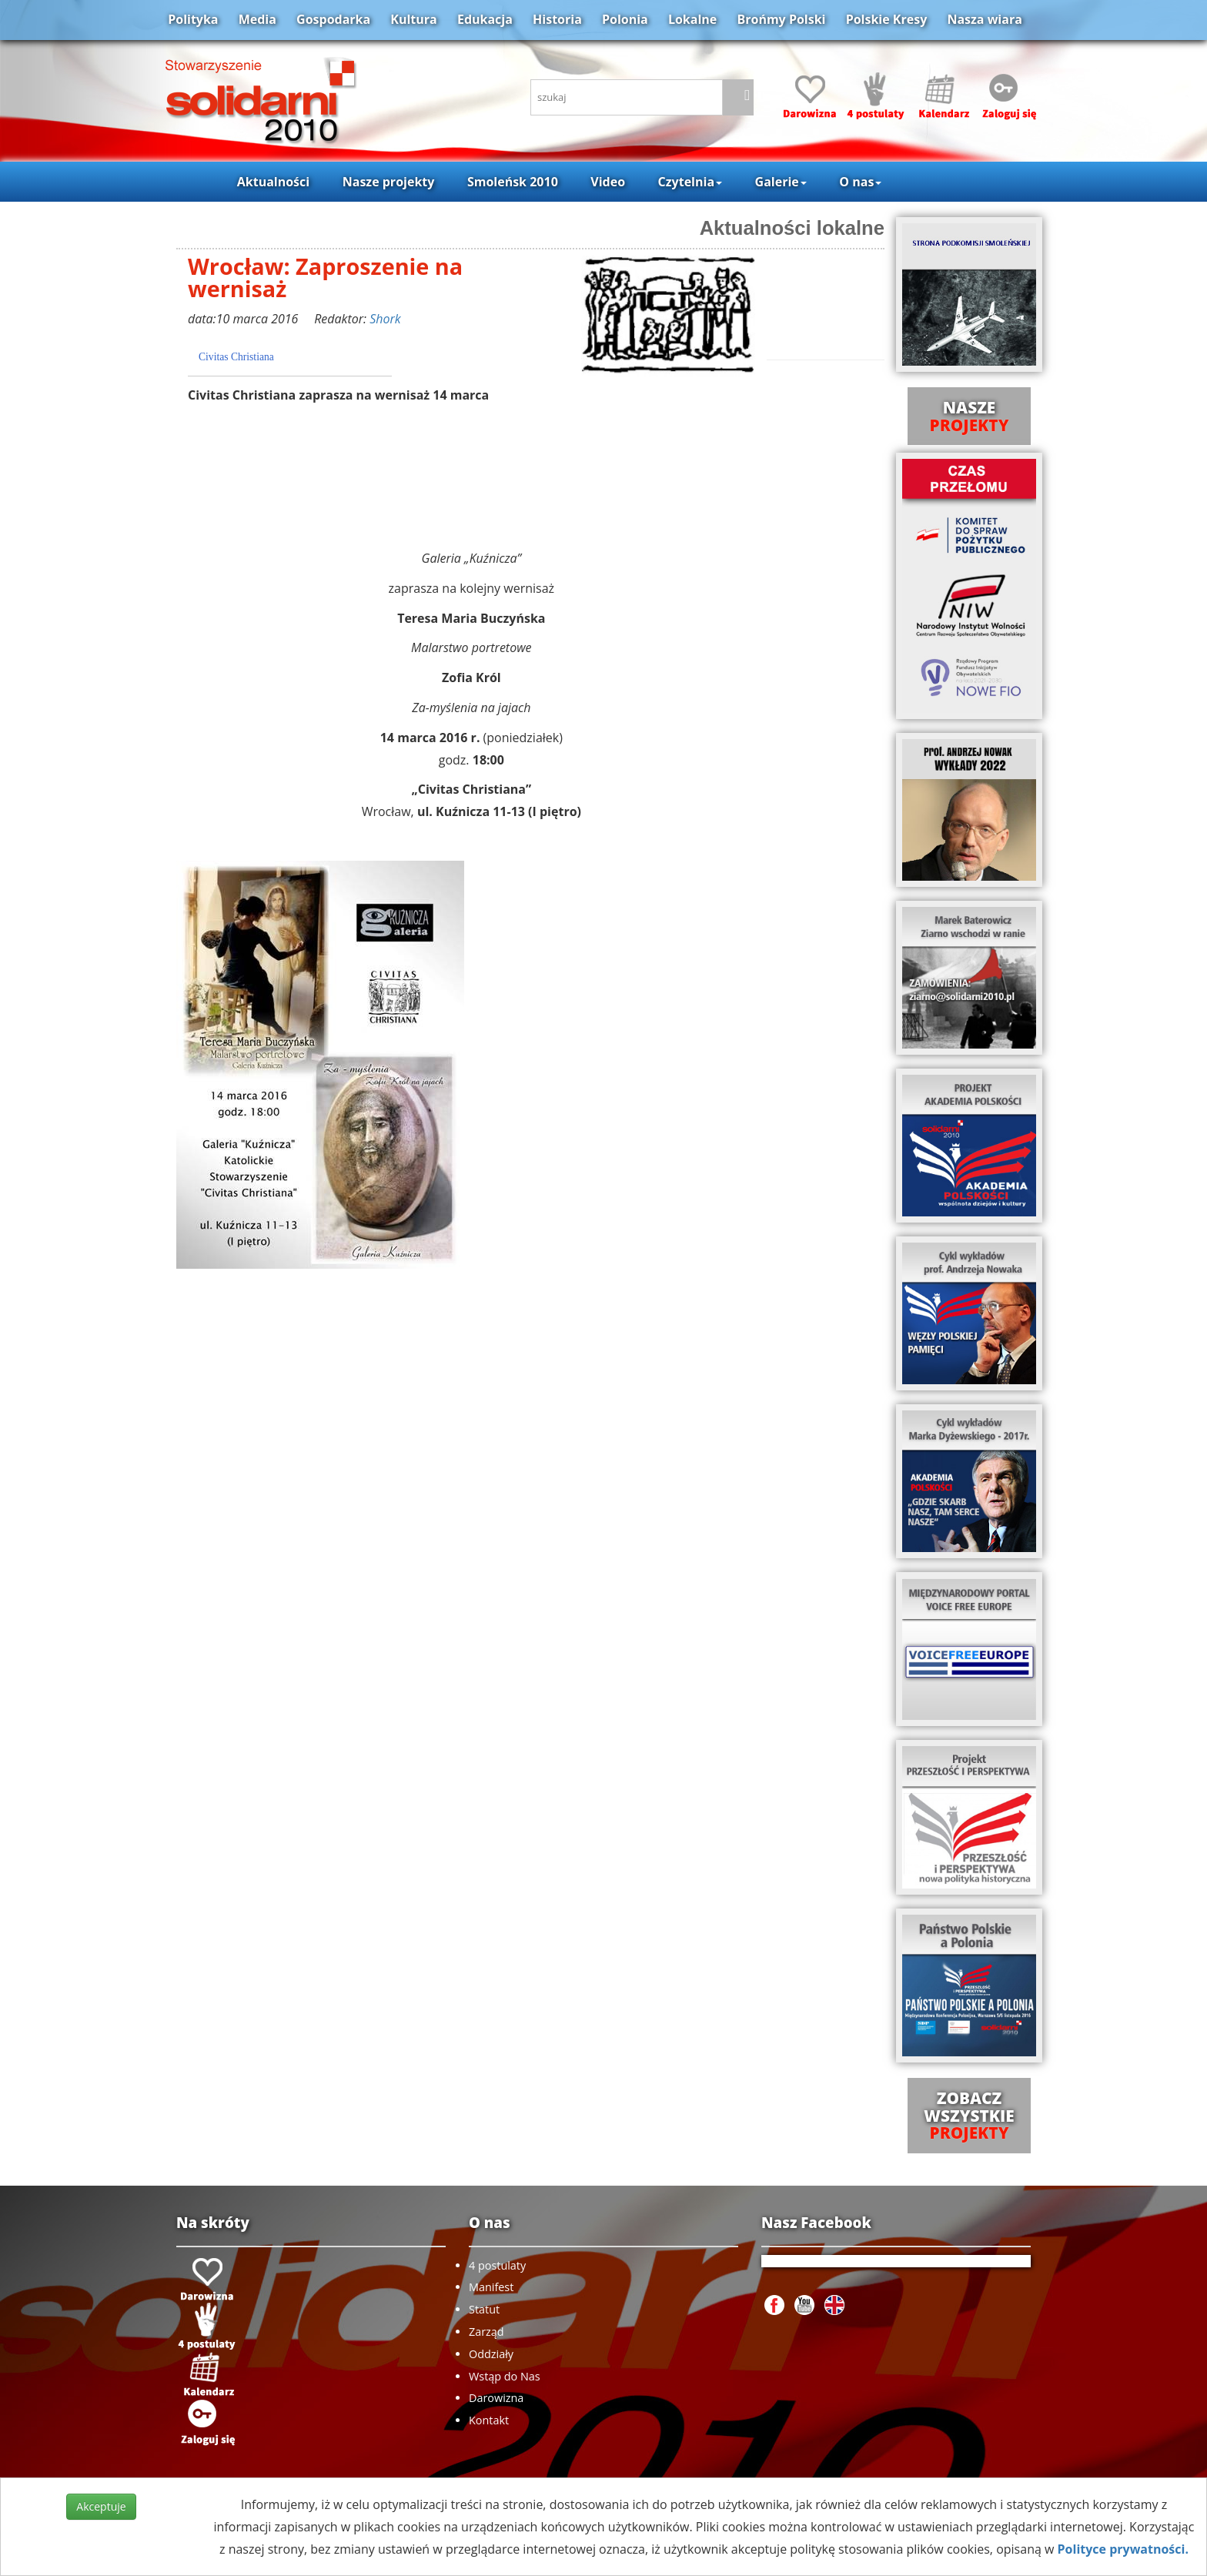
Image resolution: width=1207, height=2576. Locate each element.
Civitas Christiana (236, 357)
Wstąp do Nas (504, 2376)
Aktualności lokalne (792, 228)
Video (607, 181)
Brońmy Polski (781, 19)
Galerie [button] (781, 181)
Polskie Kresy (887, 19)
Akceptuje (100, 2506)
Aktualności (273, 181)
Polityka (193, 19)
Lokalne (692, 19)
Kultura (413, 19)
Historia (557, 19)
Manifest (491, 2287)
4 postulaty (497, 2265)
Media (257, 19)
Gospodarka (333, 19)
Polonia (625, 19)
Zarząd (486, 2331)
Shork (384, 318)
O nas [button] (860, 181)
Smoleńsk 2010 (512, 181)
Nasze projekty (389, 181)
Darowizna (496, 2397)
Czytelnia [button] (690, 181)
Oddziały (491, 2354)
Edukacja (485, 19)
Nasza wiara (984, 19)
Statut (484, 2309)
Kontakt (489, 2420)
